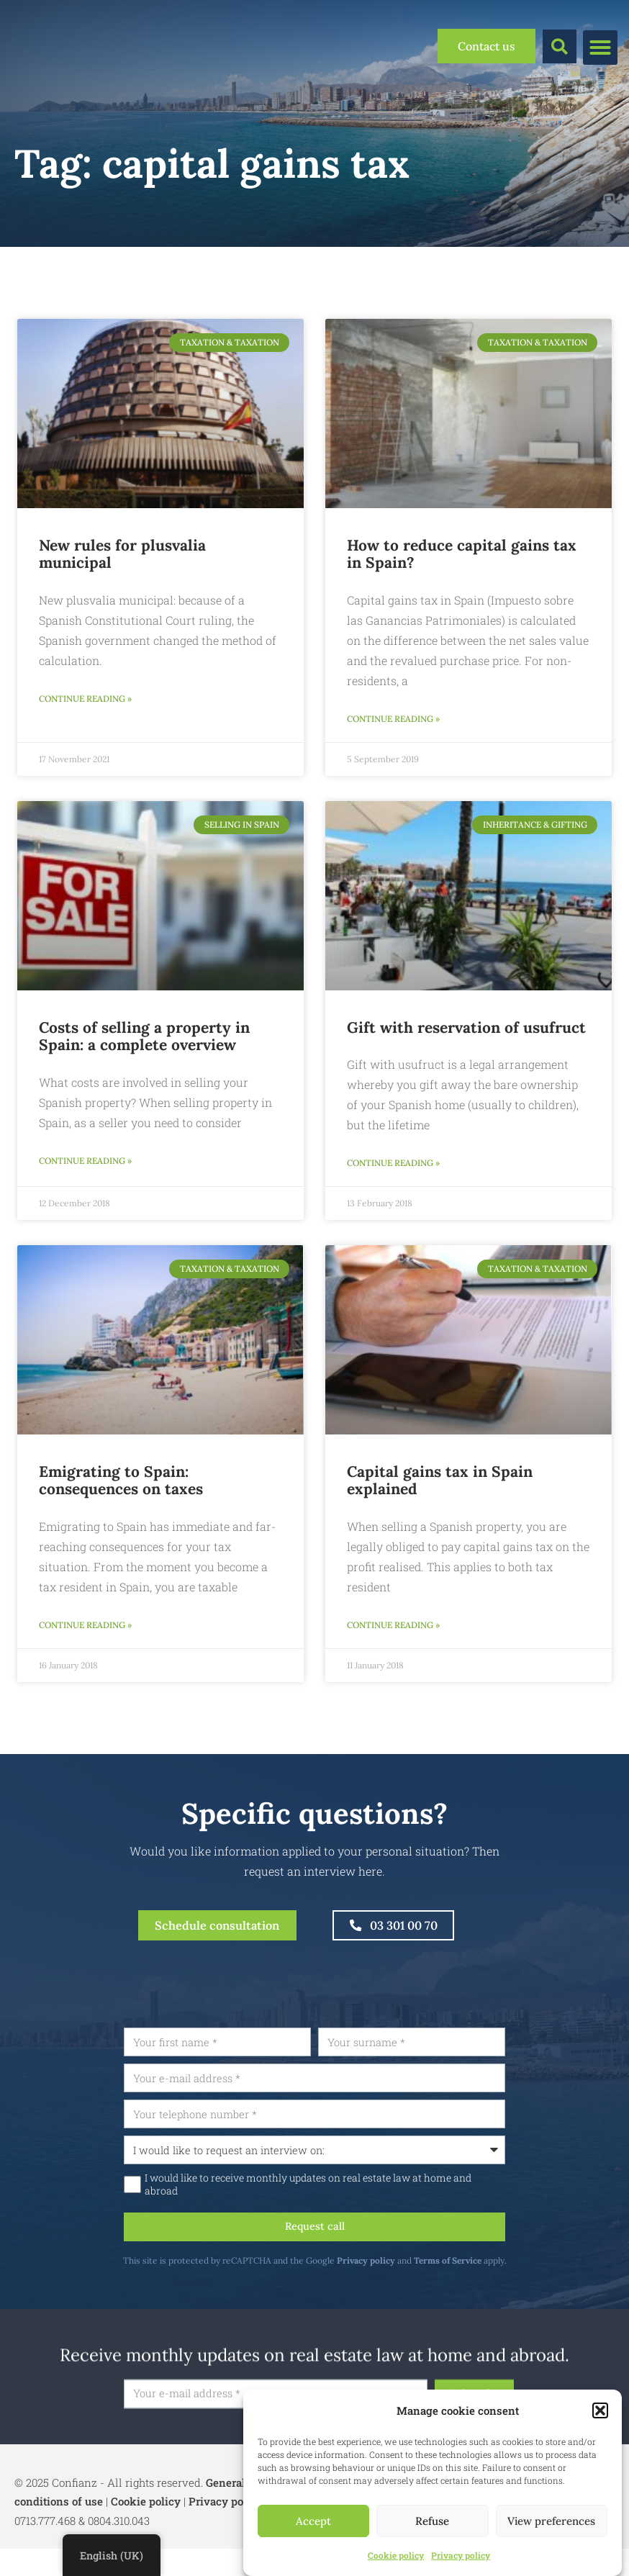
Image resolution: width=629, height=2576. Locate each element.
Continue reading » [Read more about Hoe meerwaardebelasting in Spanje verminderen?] (393, 720)
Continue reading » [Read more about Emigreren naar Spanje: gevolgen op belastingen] (85, 1632)
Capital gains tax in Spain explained (440, 1486)
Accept (313, 2521)
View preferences (551, 2521)
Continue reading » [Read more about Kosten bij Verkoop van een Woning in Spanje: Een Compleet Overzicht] (85, 1165)
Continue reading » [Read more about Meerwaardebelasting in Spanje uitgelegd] (393, 1632)
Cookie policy (396, 2555)
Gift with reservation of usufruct (466, 1029)
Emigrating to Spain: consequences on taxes (121, 1486)
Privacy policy (460, 2555)
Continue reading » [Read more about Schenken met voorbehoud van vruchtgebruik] (393, 1167)
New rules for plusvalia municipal (122, 554)
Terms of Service (483, 2284)
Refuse (432, 2521)
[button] (600, 2410)
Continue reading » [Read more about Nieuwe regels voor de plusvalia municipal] (85, 700)
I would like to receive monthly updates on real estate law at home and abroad (344, 2206)
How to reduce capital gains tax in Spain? (461, 554)
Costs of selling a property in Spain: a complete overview (144, 1038)
